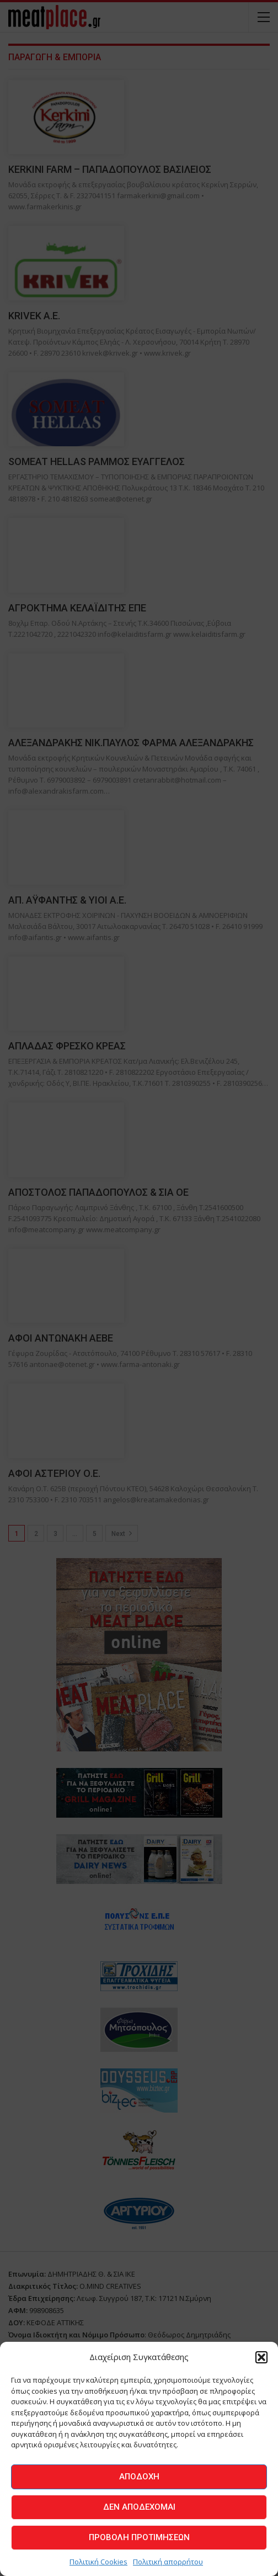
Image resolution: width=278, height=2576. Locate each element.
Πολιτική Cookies (98, 2562)
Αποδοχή (139, 2477)
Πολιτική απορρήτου (168, 2562)
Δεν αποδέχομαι (139, 2507)
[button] (261, 2357)
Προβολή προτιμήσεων (139, 2537)
